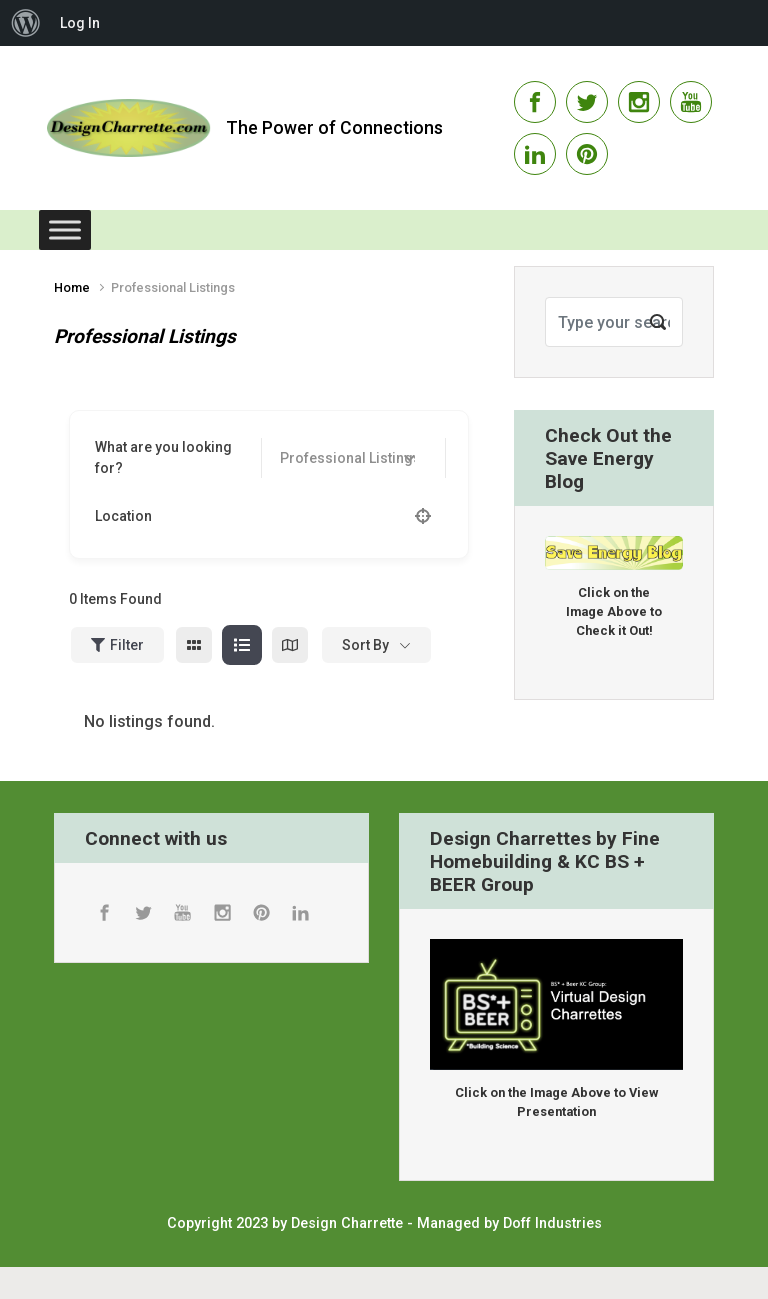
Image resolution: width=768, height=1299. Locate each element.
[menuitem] (26, 23)
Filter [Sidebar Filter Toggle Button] (117, 645)
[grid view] (194, 645)
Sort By (365, 645)
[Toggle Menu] (65, 229)
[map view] (290, 645)
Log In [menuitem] (80, 23)
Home (72, 287)
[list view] (242, 645)
